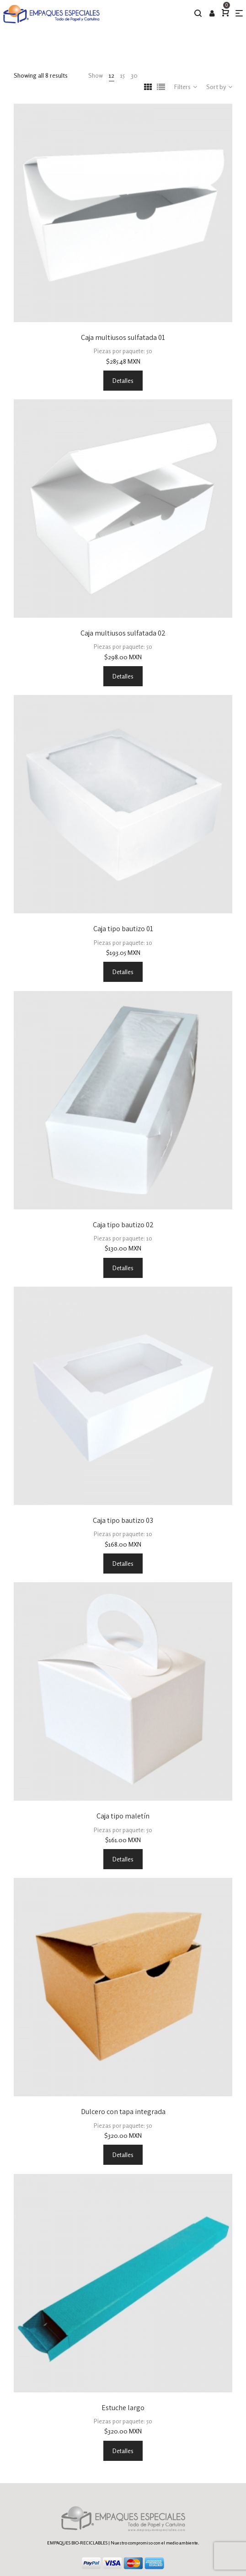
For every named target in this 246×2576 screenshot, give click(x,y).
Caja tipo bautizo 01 (123, 928)
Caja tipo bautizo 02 (123, 1225)
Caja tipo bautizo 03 (123, 1520)
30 (134, 75)
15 (122, 75)
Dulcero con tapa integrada (123, 2111)
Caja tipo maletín (123, 1816)
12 (111, 75)
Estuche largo (123, 2407)
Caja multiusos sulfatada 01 (123, 337)
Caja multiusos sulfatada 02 (123, 633)
